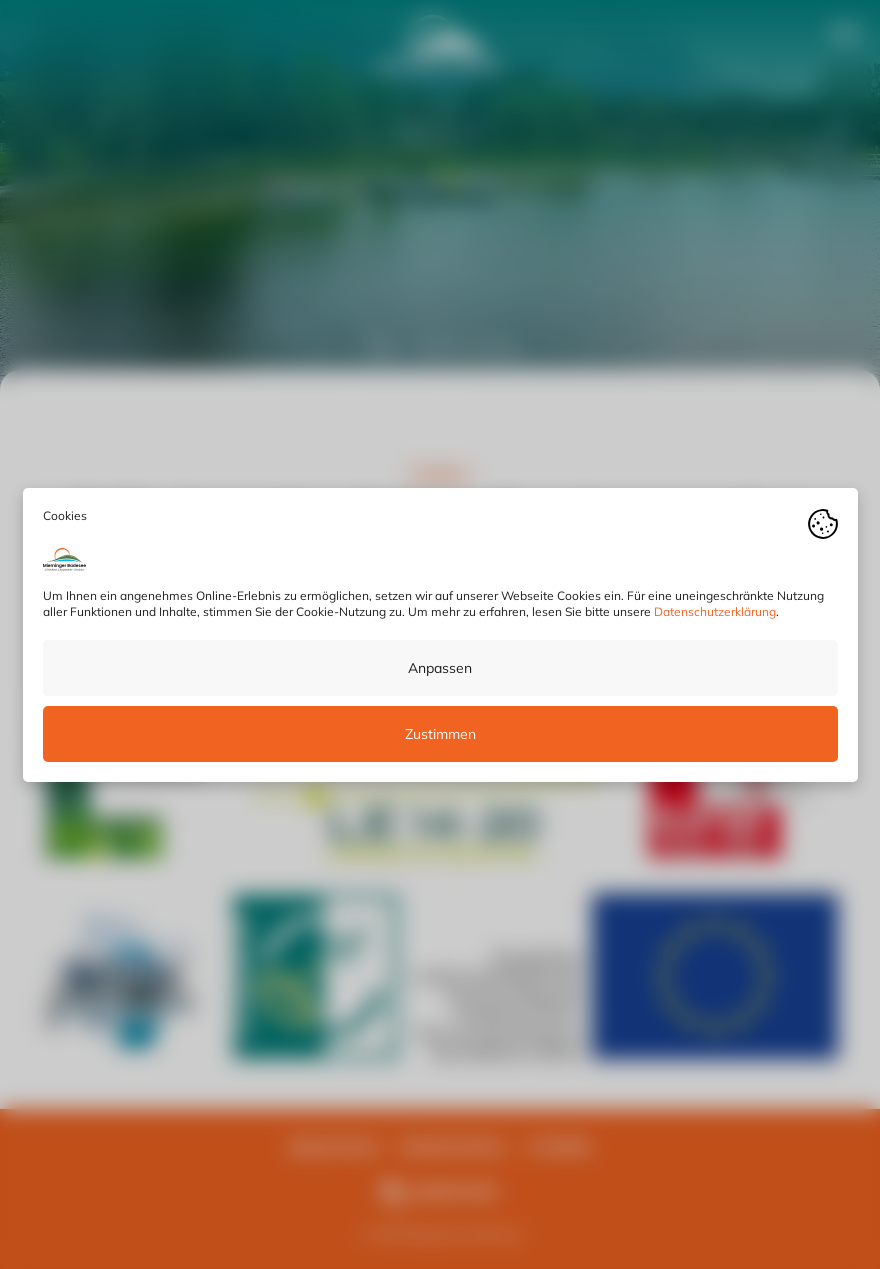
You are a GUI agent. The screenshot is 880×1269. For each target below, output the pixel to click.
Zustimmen (440, 733)
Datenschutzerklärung (715, 610)
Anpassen (440, 667)
